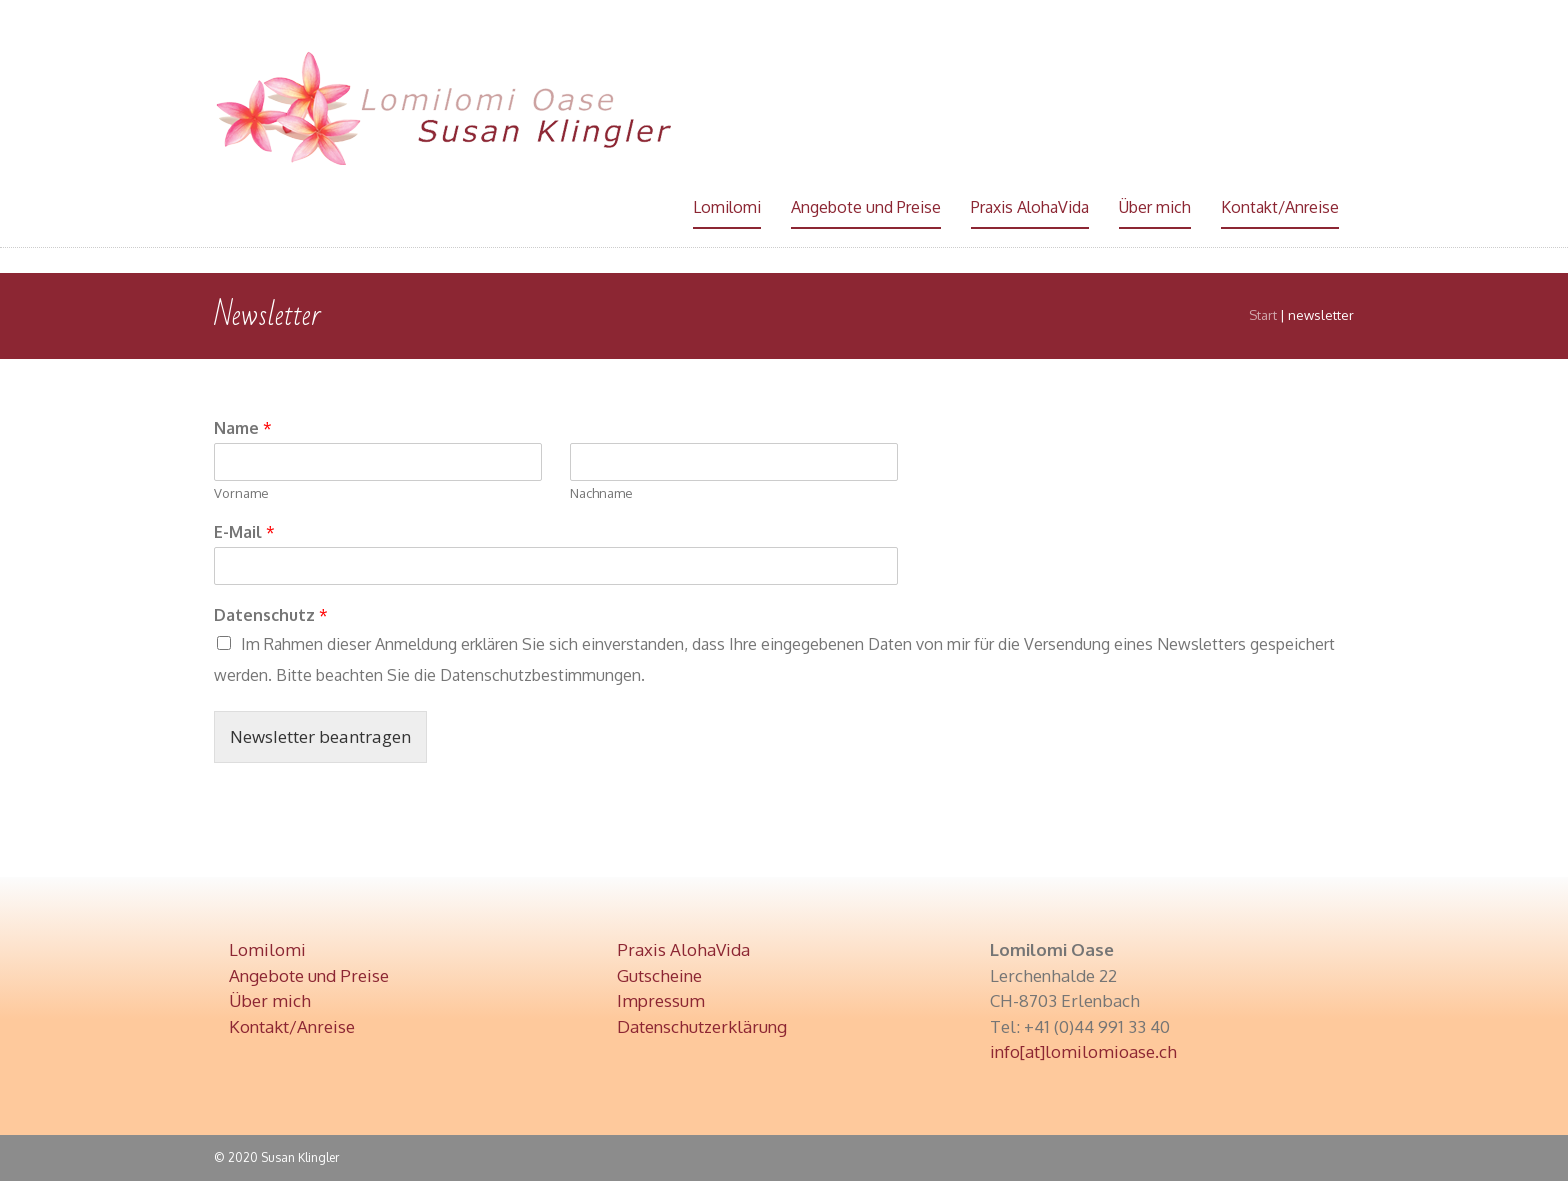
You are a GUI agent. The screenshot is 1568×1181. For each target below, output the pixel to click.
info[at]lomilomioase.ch (1083, 1051)
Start (1263, 315)
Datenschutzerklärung (702, 1026)
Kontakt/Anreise (1280, 207)
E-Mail (244, 532)
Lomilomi (727, 207)
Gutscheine (659, 975)
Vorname (241, 493)
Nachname (601, 493)
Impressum (661, 1000)
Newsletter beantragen (320, 736)
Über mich (1155, 207)
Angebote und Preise (866, 207)
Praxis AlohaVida (1030, 207)
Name (243, 428)
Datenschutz (271, 615)
